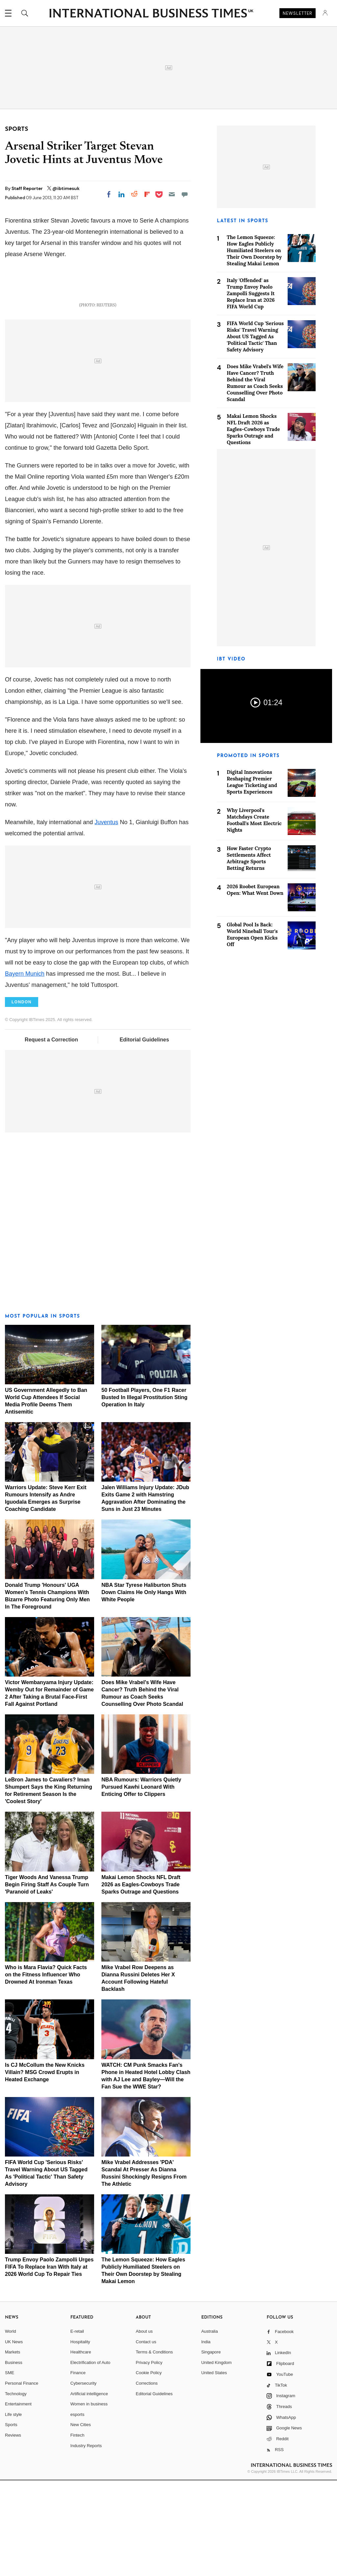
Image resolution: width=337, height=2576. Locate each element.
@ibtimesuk (66, 188)
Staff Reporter (28, 188)
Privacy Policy (149, 2458)
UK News (14, 2437)
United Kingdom (216, 2458)
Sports (11, 2520)
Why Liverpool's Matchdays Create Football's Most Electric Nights (254, 820)
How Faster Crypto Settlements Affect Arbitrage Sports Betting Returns (249, 858)
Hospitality (80, 2437)
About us (144, 2426)
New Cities (80, 2520)
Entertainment (18, 2499)
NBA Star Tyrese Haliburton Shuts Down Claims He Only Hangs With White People (143, 1688)
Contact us (146, 2437)
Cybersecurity (83, 2478)
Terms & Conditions (154, 2447)
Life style (13, 2510)
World (10, 2426)
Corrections (147, 2478)
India (205, 2437)
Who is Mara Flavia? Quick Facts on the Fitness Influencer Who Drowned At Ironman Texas (46, 2070)
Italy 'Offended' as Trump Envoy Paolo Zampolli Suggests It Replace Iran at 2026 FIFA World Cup (251, 293)
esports (77, 2510)
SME (9, 2468)
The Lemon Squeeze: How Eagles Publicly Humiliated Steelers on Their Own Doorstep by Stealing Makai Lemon (254, 250)
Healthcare (80, 2447)
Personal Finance (21, 2478)
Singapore (210, 2447)
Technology (16, 2489)
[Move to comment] (185, 194)
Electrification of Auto (90, 2458)
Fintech (77, 2530)
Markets (12, 2447)
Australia (209, 2426)
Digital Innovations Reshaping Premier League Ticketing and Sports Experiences (252, 782)
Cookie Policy (149, 2468)
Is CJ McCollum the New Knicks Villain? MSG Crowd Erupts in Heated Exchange (45, 2168)
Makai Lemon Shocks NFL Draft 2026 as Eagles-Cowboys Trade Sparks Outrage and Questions (140, 1980)
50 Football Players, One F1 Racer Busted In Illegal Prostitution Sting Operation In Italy (144, 1493)
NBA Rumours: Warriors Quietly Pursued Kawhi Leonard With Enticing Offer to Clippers (141, 1882)
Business (13, 2458)
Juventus (106, 918)
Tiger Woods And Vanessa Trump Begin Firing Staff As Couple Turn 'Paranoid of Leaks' (47, 1980)
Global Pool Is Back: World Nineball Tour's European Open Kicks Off (252, 934)
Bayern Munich (24, 1069)
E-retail (77, 2426)
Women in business (89, 2499)
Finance (78, 2468)
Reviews (13, 2530)
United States (214, 2468)
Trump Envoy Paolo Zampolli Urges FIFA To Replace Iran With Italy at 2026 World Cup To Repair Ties (49, 2362)
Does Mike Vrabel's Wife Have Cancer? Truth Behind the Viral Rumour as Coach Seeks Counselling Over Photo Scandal (255, 382)
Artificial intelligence (89, 2489)
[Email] (172, 194)
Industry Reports (86, 2541)
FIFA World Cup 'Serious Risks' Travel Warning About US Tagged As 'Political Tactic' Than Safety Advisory (255, 336)
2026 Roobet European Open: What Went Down (255, 889)
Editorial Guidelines (144, 1135)
